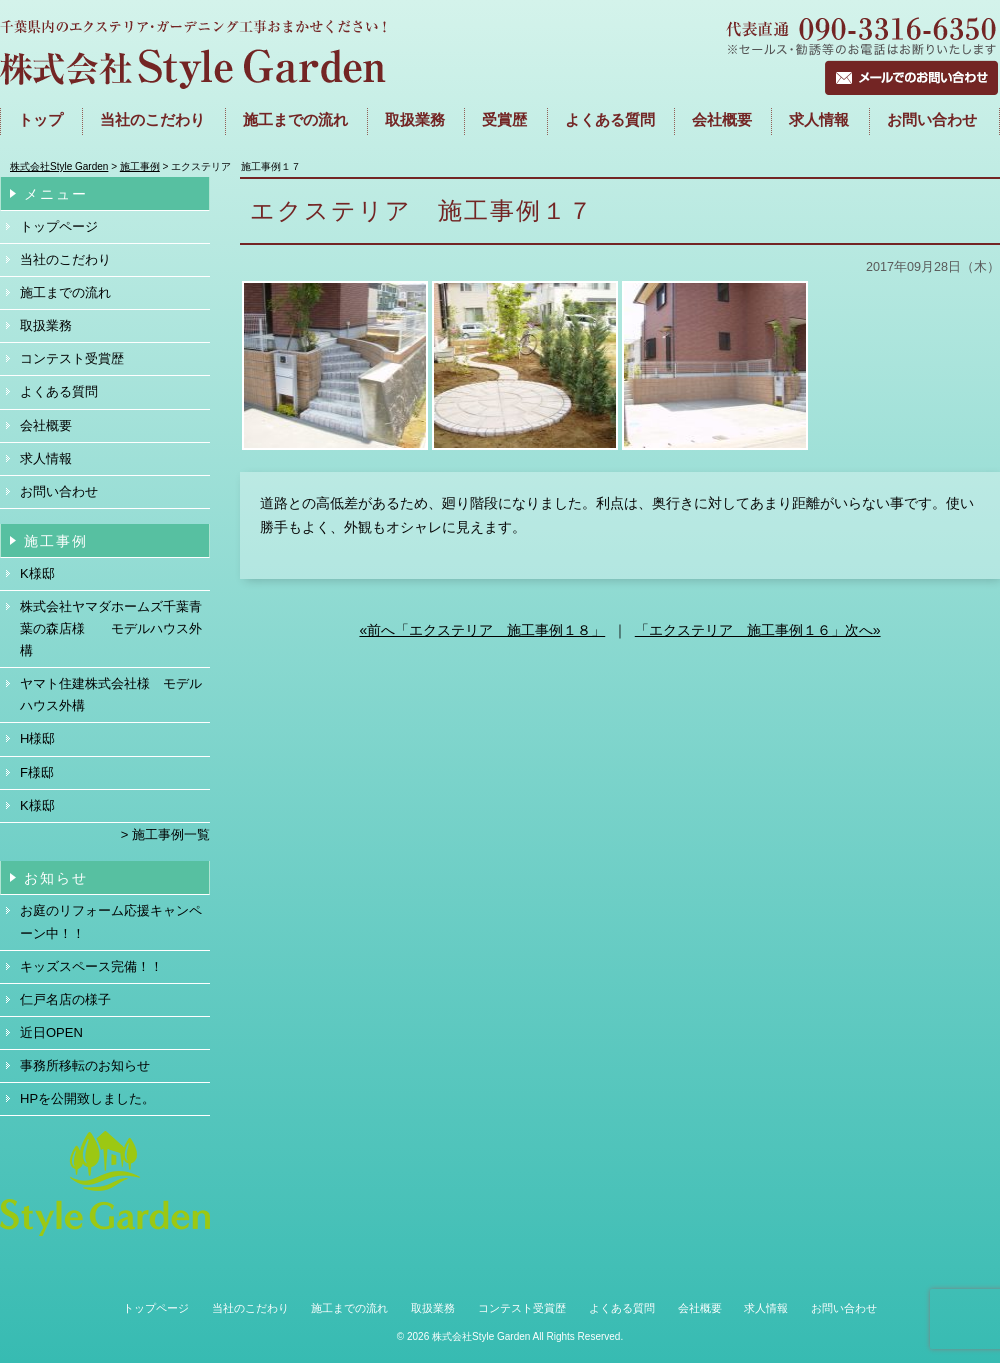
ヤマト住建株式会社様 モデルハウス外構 (111, 694)
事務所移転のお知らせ (85, 1065)
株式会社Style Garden (481, 1336)
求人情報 (819, 120)
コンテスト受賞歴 (72, 358)
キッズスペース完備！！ (91, 966)
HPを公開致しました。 (87, 1098)
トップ (40, 120)
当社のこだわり (152, 120)
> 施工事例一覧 (165, 834)
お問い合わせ (932, 120)
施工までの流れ (65, 292)
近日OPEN (51, 1032)
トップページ (59, 226)
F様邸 (37, 772)
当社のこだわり (65, 259)
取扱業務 (415, 120)
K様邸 (37, 573)
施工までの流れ (295, 120)
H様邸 (37, 738)
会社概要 (722, 120)
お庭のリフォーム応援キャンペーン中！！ (111, 921)
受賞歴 (504, 120)
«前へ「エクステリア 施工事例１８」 (482, 630)
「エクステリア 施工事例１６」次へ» (758, 630)
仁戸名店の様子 (65, 999)
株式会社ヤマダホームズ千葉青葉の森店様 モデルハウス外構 (111, 628)
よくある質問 (610, 120)
